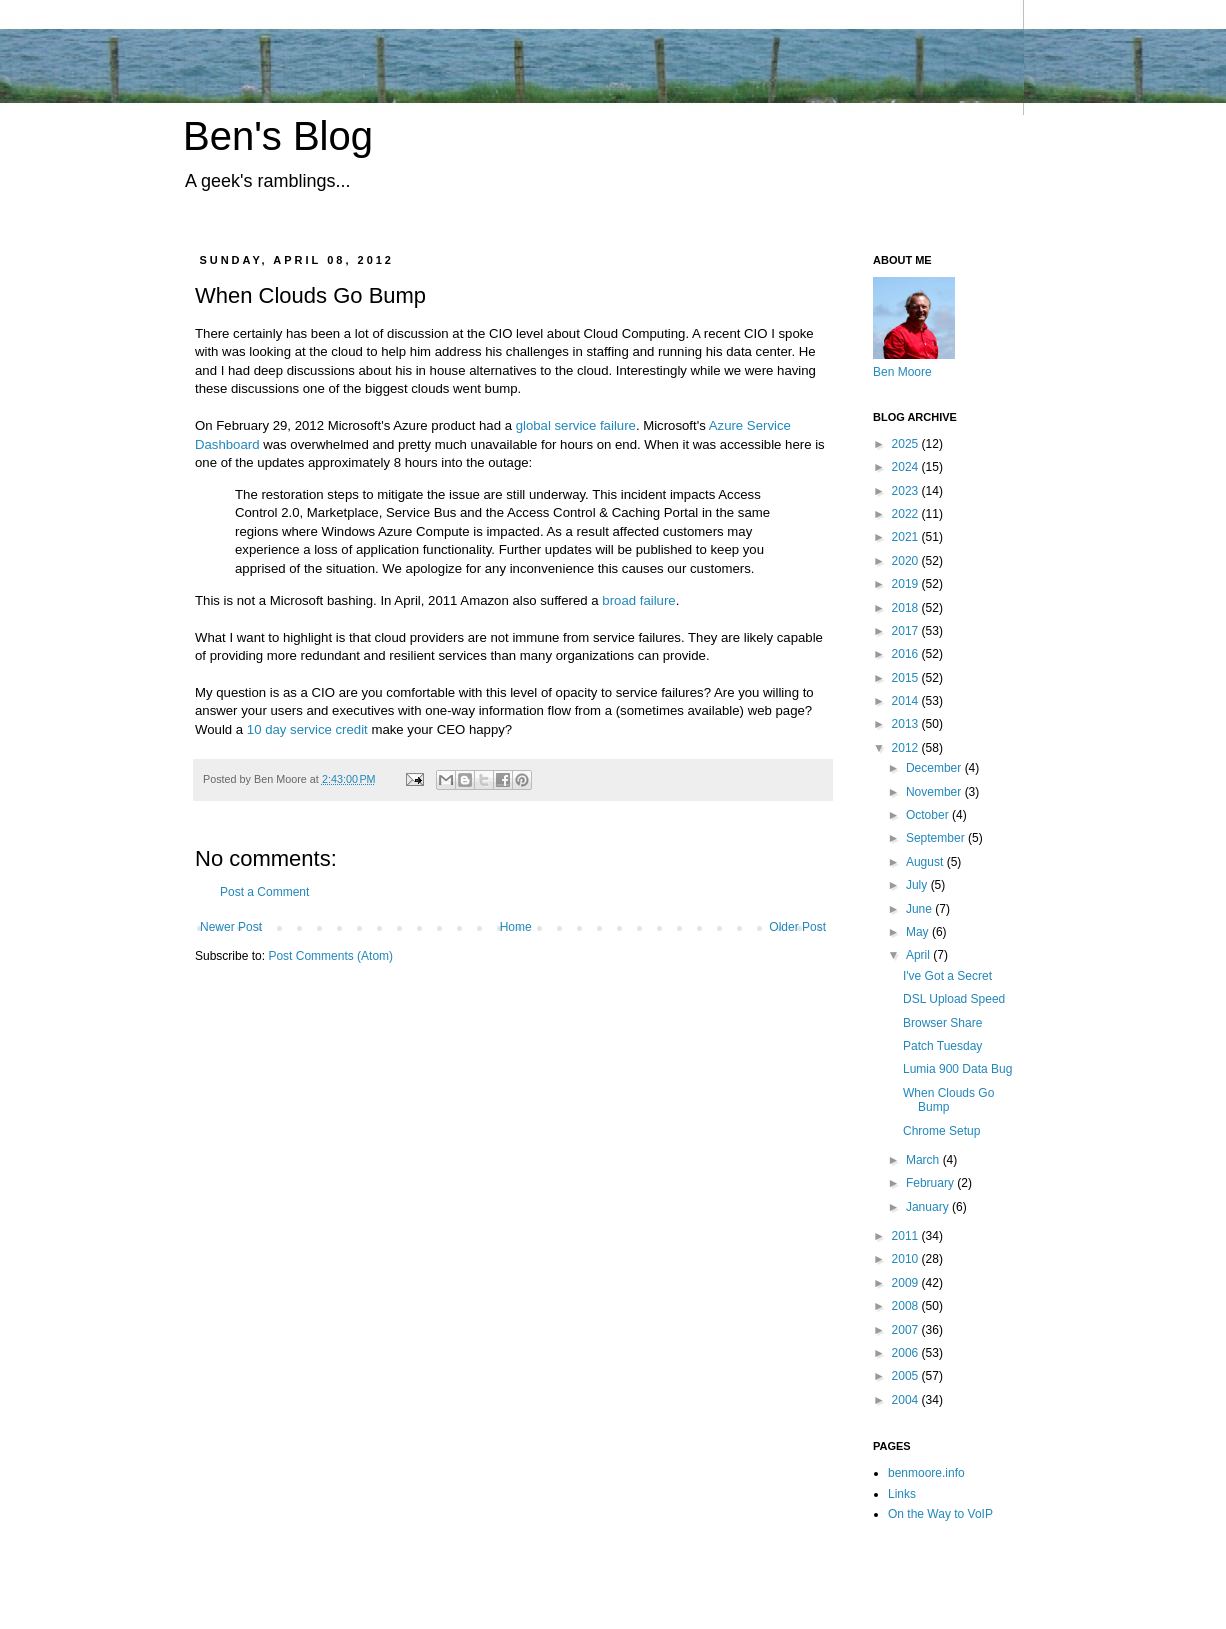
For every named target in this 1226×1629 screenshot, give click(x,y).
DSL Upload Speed (954, 999)
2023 (907, 491)
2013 (907, 724)
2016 (907, 654)
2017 (907, 631)
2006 (907, 1353)
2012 (907, 748)
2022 (907, 514)
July (918, 885)
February (931, 1183)
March (924, 1160)
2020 (907, 561)
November (935, 792)
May (919, 932)
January (929, 1207)
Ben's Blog (278, 136)
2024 (907, 467)
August (926, 862)
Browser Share (942, 1023)
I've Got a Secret (947, 976)
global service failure (576, 425)
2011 (907, 1236)
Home (516, 927)
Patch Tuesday (942, 1046)
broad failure (638, 600)
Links (902, 1494)
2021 (907, 537)
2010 (907, 1259)
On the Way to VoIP (940, 1514)
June (920, 909)
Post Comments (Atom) (330, 956)
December (935, 768)
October (929, 815)
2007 (907, 1330)
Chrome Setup (941, 1131)
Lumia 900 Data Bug (957, 1069)
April (919, 955)
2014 (907, 701)
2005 (907, 1376)
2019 (907, 584)
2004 (907, 1400)
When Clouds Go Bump (948, 1100)
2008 (907, 1306)
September (937, 838)
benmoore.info (926, 1473)
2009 (907, 1283)
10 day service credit (307, 729)
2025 (907, 444)
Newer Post (231, 927)
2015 (907, 678)
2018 (907, 608)
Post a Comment (264, 892)
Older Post (797, 927)
